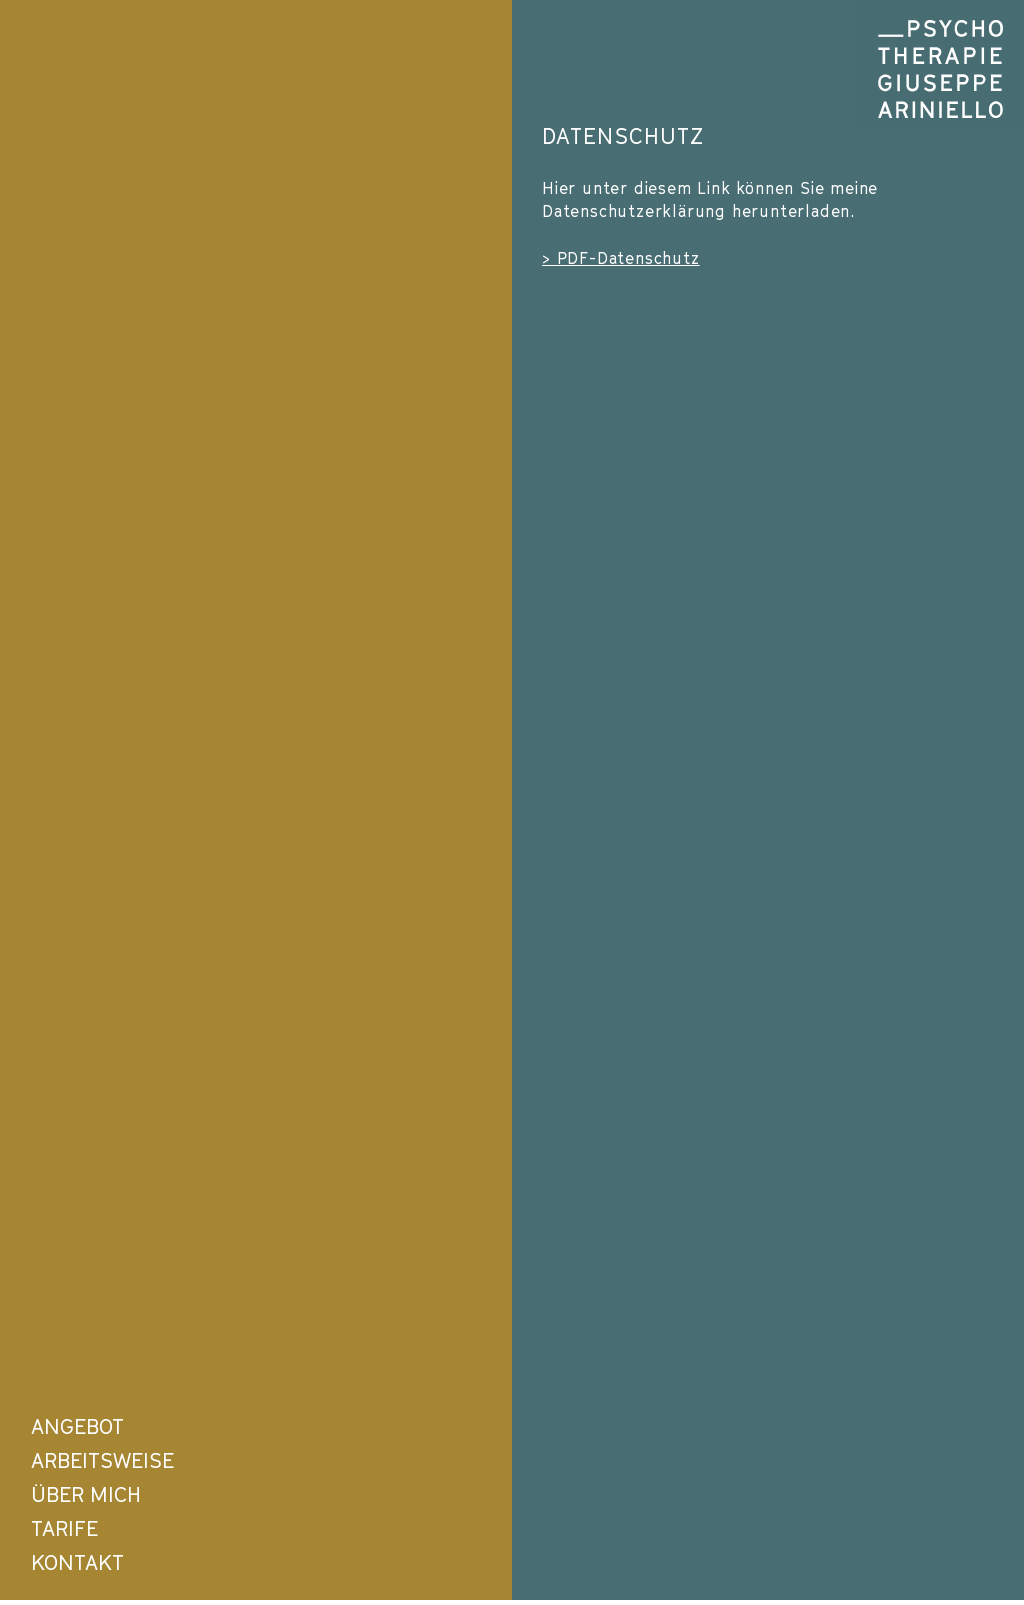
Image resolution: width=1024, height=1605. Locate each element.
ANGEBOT (77, 1426)
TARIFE (64, 1528)
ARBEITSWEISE (102, 1460)
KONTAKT (77, 1562)
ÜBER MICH (86, 1494)
